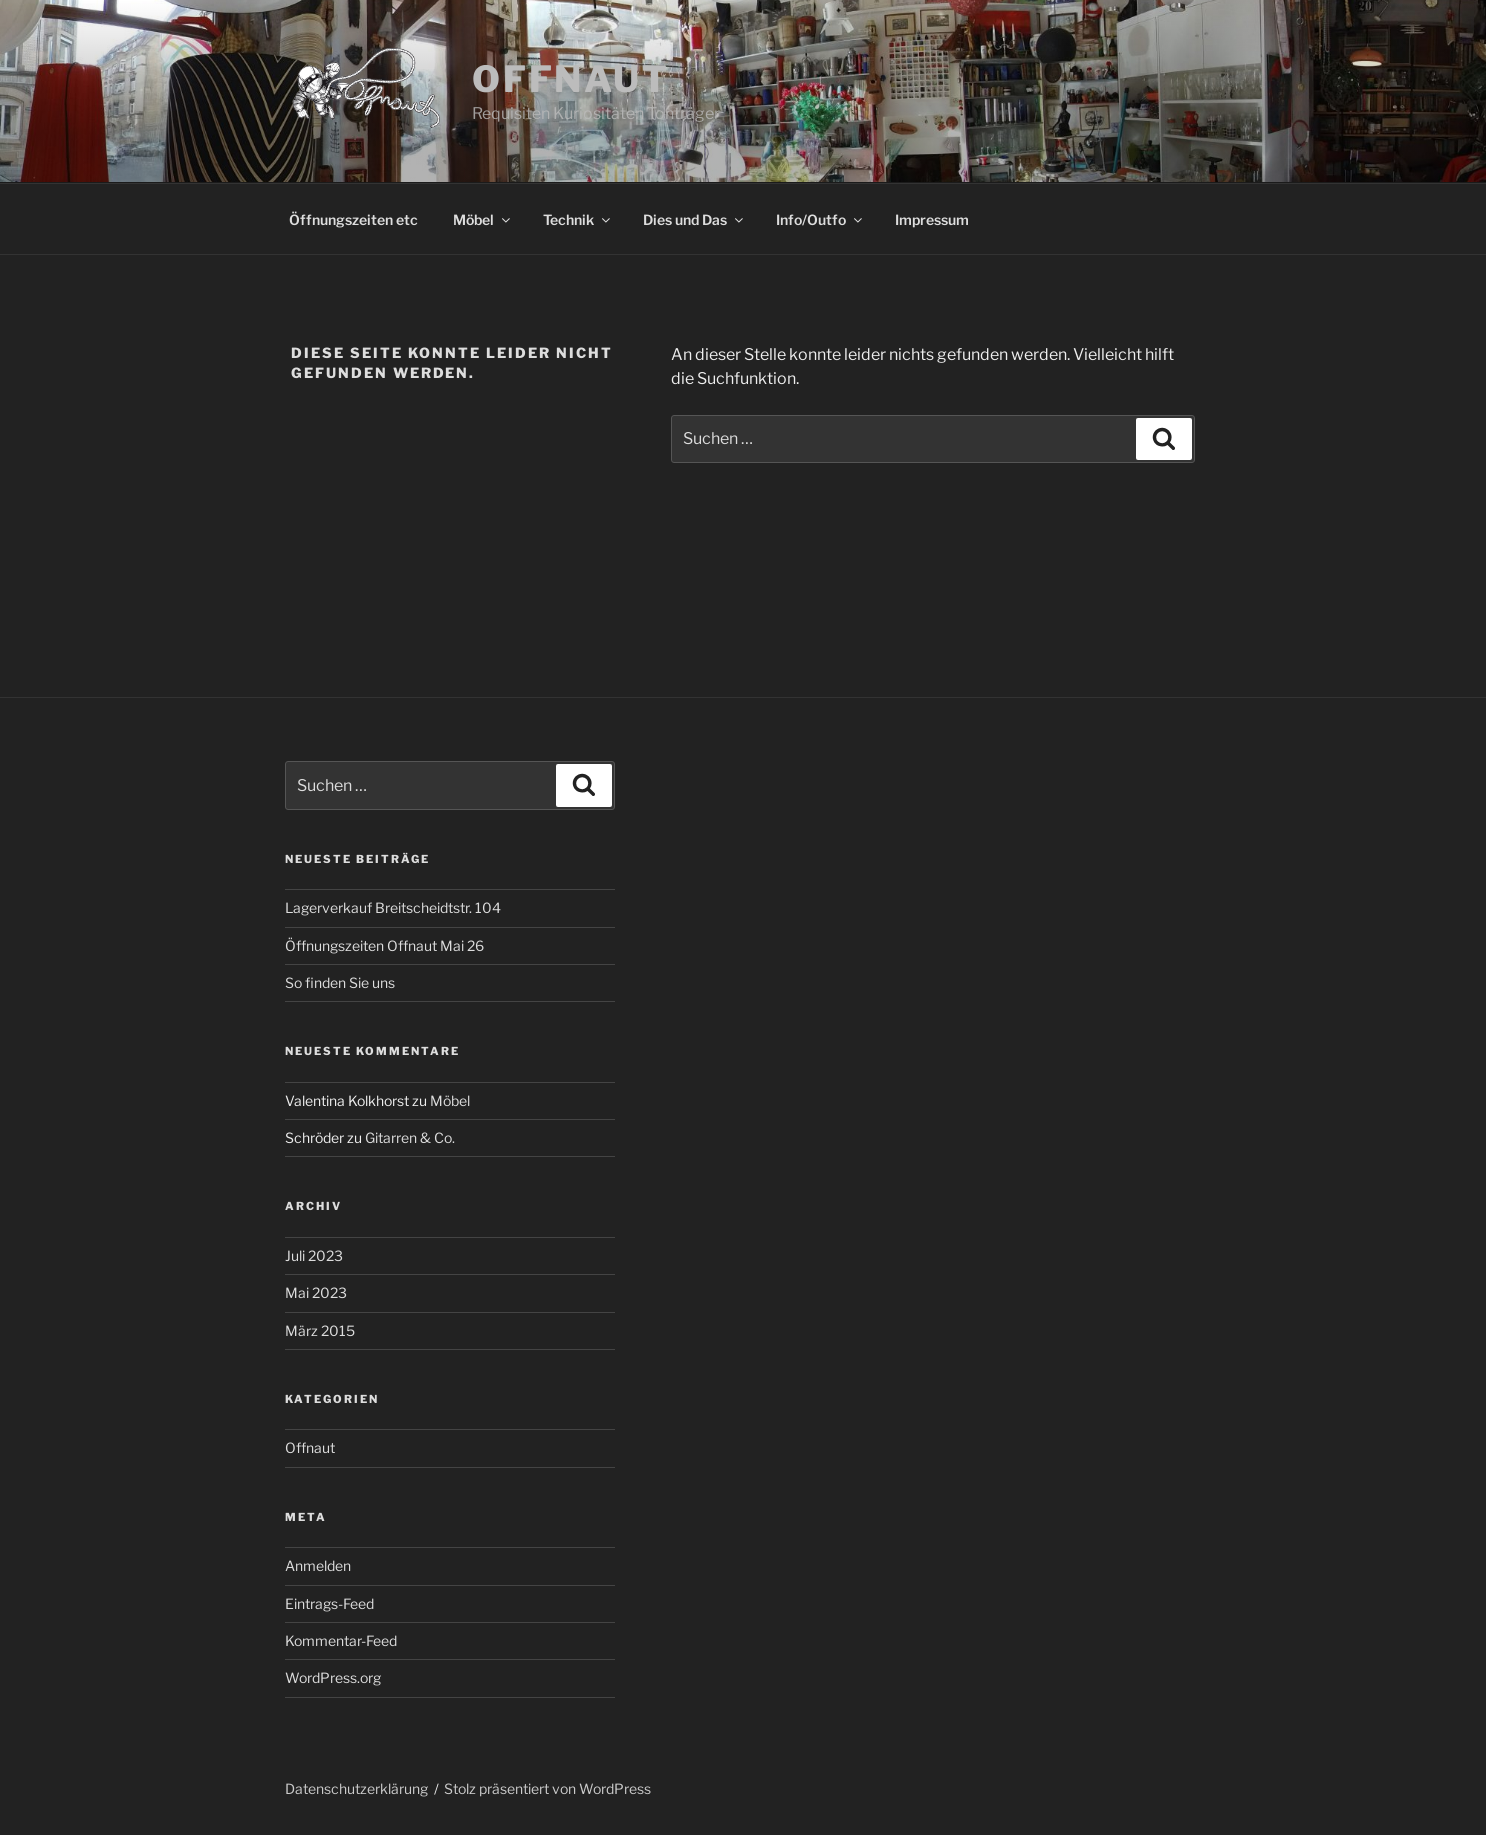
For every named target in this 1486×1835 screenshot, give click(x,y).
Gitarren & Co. (410, 1137)
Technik (578, 219)
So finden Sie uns (340, 982)
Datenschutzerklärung (356, 1788)
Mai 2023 (316, 1292)
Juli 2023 (314, 1255)
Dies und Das (694, 219)
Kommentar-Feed (341, 1640)
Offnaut (571, 79)
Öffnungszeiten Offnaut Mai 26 (384, 945)
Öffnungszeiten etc (353, 219)
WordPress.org (333, 1677)
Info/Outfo (820, 219)
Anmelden (318, 1565)
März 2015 (320, 1330)
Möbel (483, 219)
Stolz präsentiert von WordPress (547, 1788)
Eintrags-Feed (329, 1603)
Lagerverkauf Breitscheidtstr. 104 (393, 907)
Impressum (932, 219)
